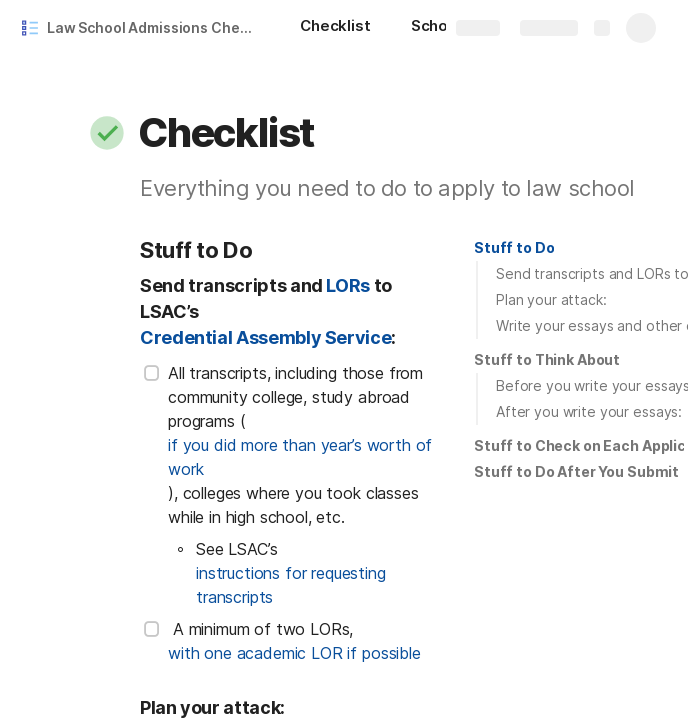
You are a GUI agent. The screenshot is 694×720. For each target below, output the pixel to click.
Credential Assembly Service (265, 337)
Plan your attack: (551, 299)
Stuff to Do (514, 247)
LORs (348, 285)
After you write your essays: (589, 411)
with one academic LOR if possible (294, 653)
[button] (107, 133)
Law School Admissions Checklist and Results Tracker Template (153, 27)
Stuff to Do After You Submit (576, 471)
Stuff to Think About (547, 359)
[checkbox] (152, 373)
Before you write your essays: (595, 385)
